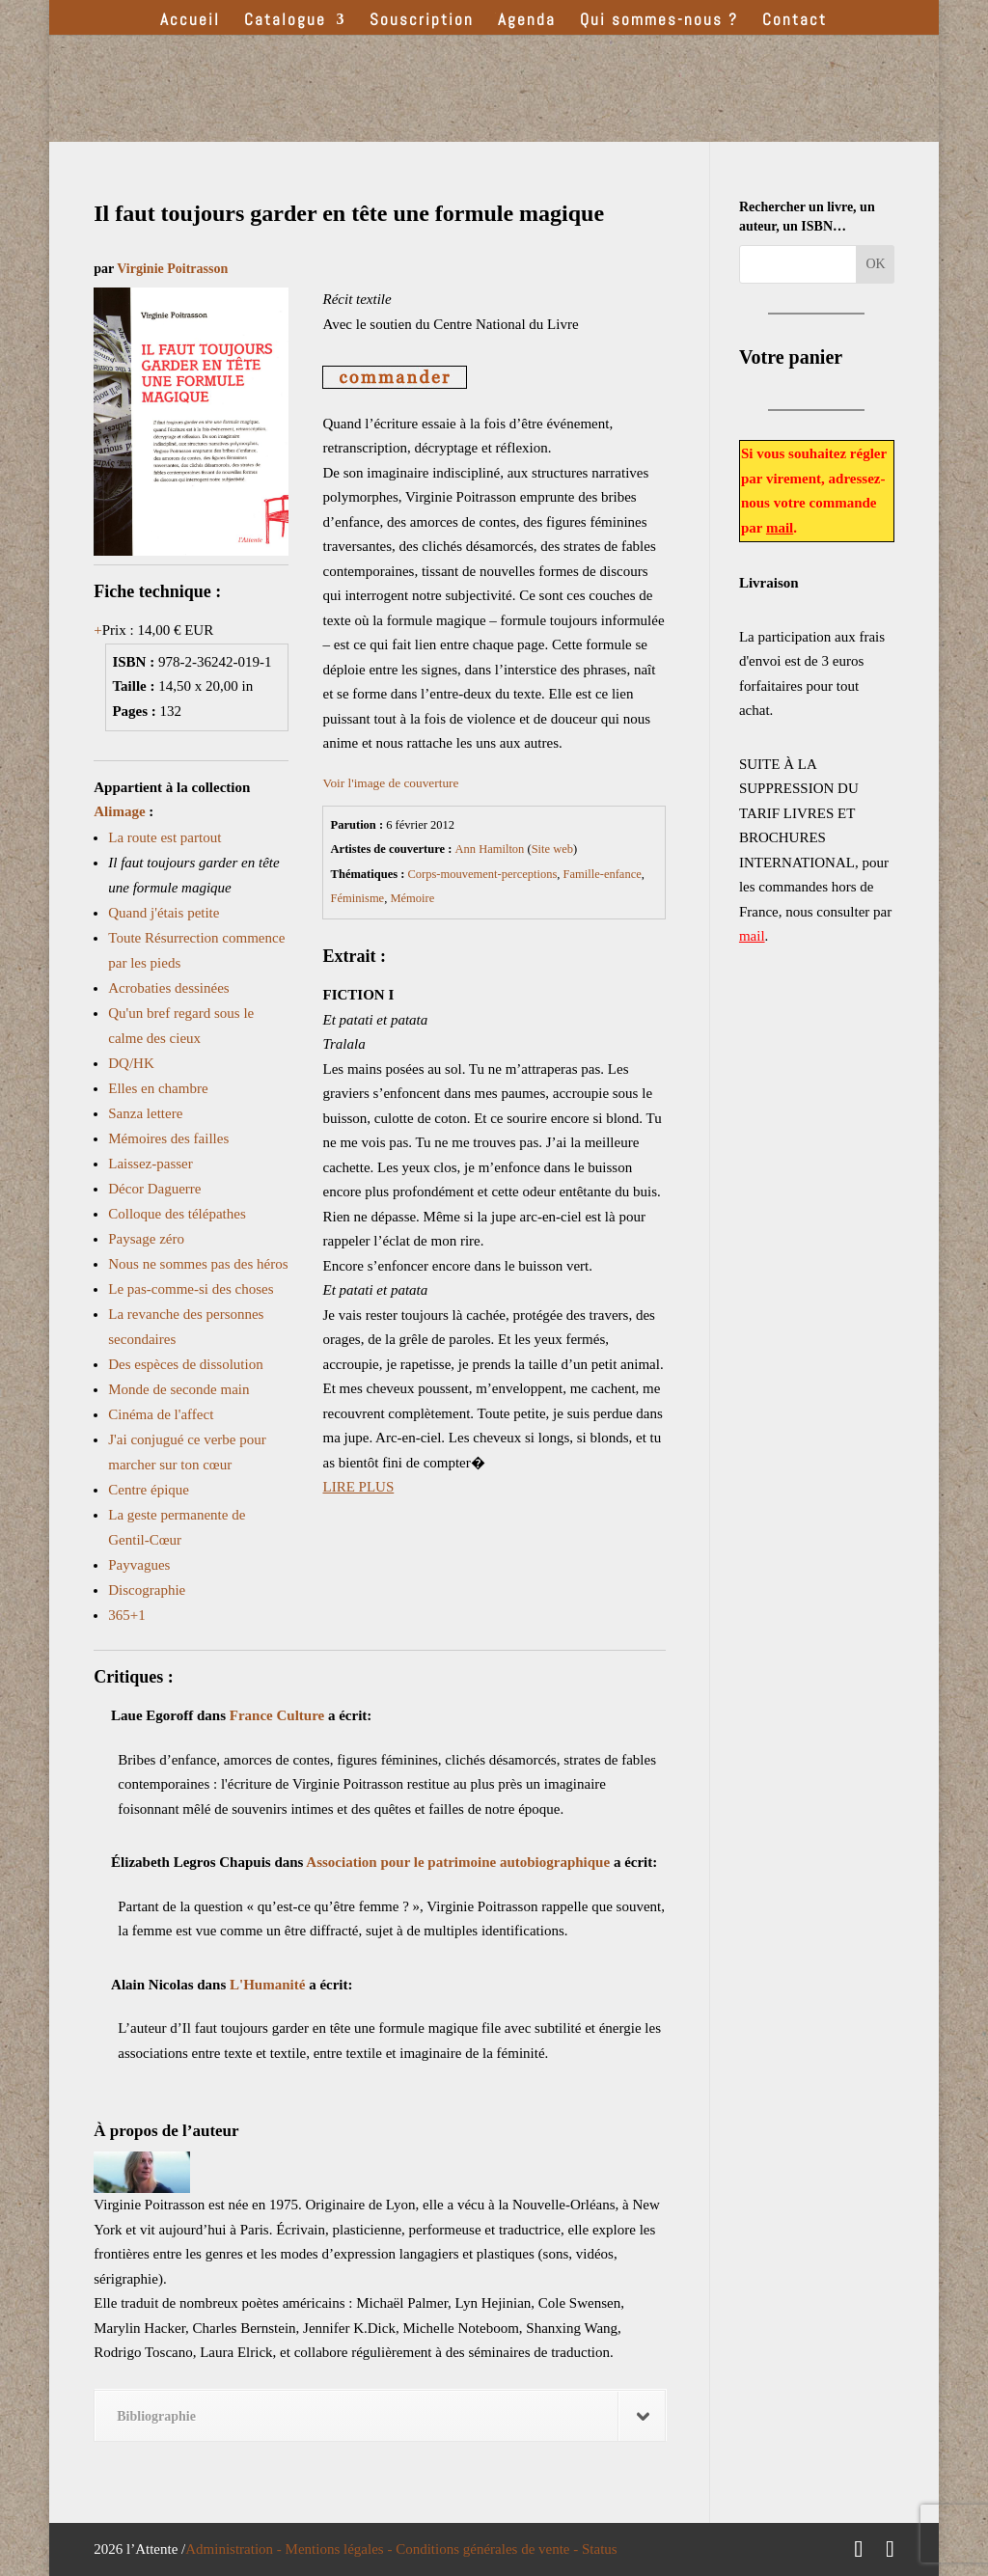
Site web (552, 849)
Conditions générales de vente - (489, 2549)
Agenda (527, 21)
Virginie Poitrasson (172, 268)
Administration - (235, 2549)
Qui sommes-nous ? (659, 21)
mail (779, 527)
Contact (794, 21)
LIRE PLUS (358, 1486)
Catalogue (285, 21)
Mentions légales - (341, 2549)
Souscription (422, 21)
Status (600, 2549)
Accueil (190, 21)
